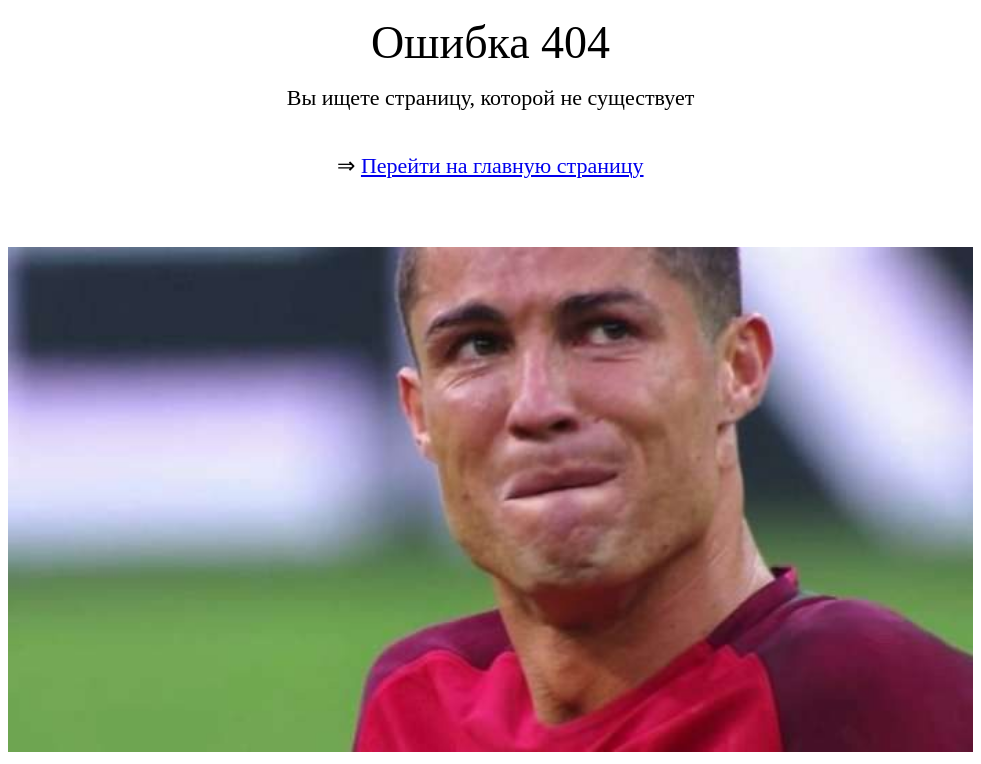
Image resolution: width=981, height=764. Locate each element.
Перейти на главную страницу (502, 165)
